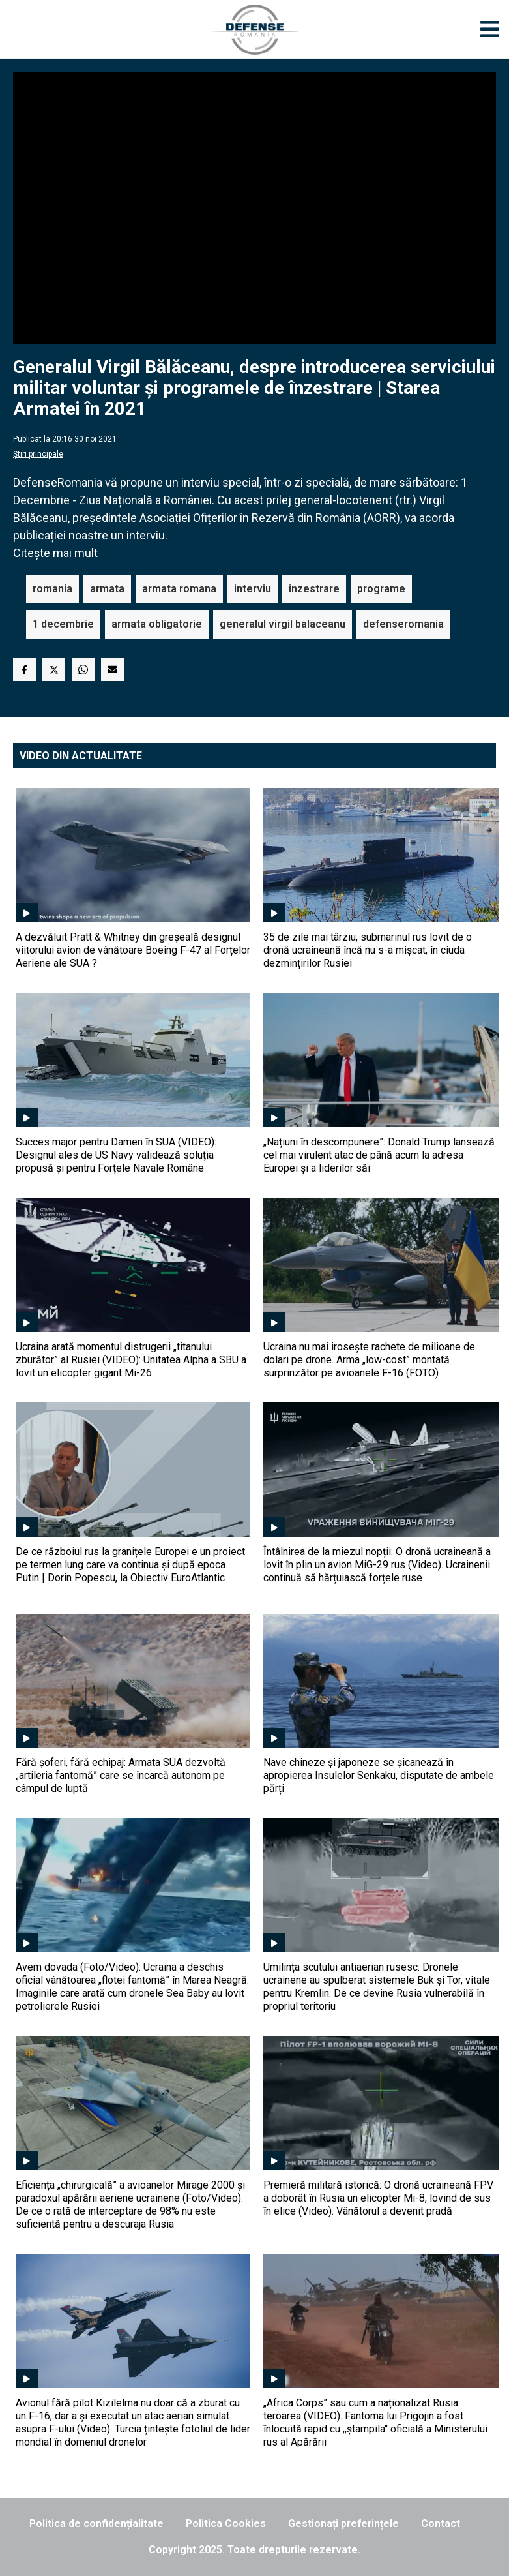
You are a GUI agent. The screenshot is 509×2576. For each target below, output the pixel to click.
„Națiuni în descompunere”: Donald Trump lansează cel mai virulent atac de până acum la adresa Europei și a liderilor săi (379, 1155)
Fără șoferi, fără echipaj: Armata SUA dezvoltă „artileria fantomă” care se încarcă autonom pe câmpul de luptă (120, 1775)
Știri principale (38, 454)
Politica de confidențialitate (96, 2523)
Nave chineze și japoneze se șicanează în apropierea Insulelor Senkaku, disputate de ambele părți (378, 1775)
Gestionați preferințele (343, 2523)
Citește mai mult (55, 553)
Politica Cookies (226, 2523)
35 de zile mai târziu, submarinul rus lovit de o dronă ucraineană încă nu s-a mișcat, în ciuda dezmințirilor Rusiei (367, 950)
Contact (440, 2523)
